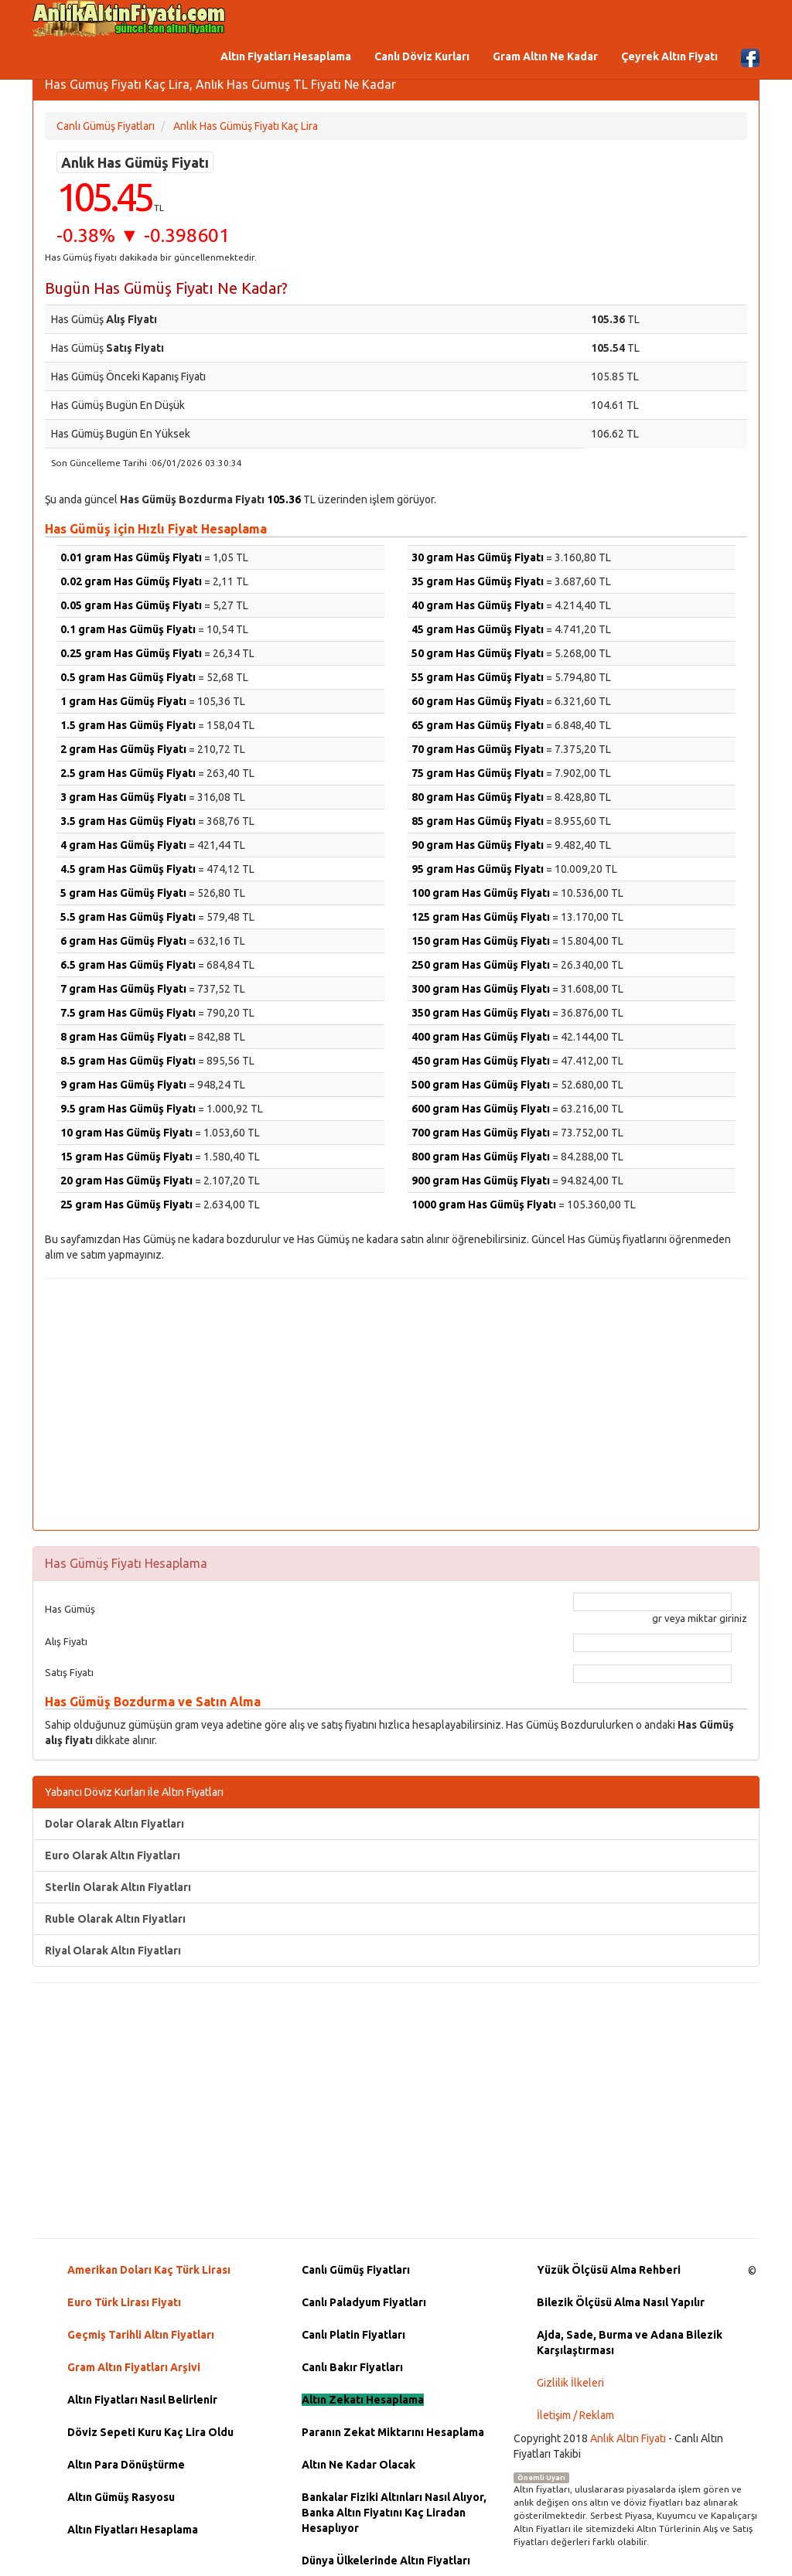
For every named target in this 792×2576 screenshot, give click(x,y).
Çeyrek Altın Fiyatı (669, 56)
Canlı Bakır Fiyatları (352, 2367)
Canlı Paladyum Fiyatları (364, 2302)
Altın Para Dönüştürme (126, 2464)
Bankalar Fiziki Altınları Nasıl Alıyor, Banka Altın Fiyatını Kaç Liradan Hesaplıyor (394, 2512)
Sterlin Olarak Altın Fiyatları (118, 1887)
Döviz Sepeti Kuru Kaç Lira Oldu (150, 2432)
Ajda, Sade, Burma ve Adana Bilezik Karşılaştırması (629, 2342)
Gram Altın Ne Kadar (545, 56)
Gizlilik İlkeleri (570, 2383)
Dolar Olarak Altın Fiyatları (114, 1824)
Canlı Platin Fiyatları (353, 2335)
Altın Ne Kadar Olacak (358, 2464)
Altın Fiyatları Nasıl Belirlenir (142, 2400)
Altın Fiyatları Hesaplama (285, 56)
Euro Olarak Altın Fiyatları (112, 1855)
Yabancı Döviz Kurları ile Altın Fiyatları (134, 1792)
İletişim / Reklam (575, 2415)
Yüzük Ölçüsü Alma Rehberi (609, 2270)
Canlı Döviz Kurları (421, 56)
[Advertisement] (396, 1402)
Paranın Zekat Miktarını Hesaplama (393, 2432)
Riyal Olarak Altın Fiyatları (113, 1950)
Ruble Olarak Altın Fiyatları (115, 1919)
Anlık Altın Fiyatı (628, 2438)
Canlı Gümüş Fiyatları (356, 2270)
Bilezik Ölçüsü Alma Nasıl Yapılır (621, 2302)
